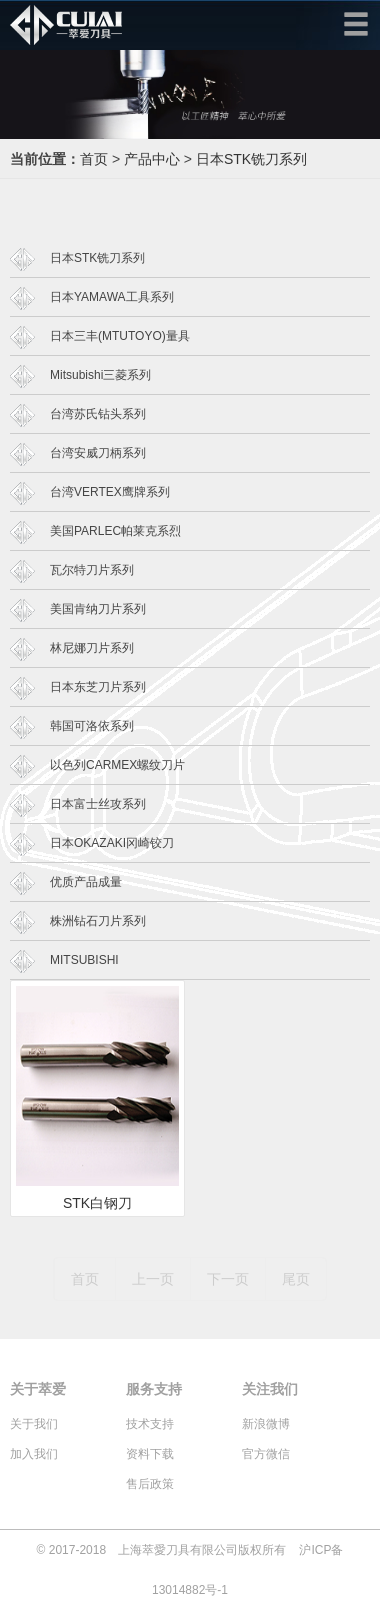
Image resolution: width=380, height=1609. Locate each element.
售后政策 (150, 1484)
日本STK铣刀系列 (251, 159)
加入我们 (34, 1454)
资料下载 (150, 1454)
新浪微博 (266, 1424)
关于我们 (34, 1424)
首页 (94, 159)
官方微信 (266, 1454)
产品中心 (152, 159)
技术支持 (150, 1424)
